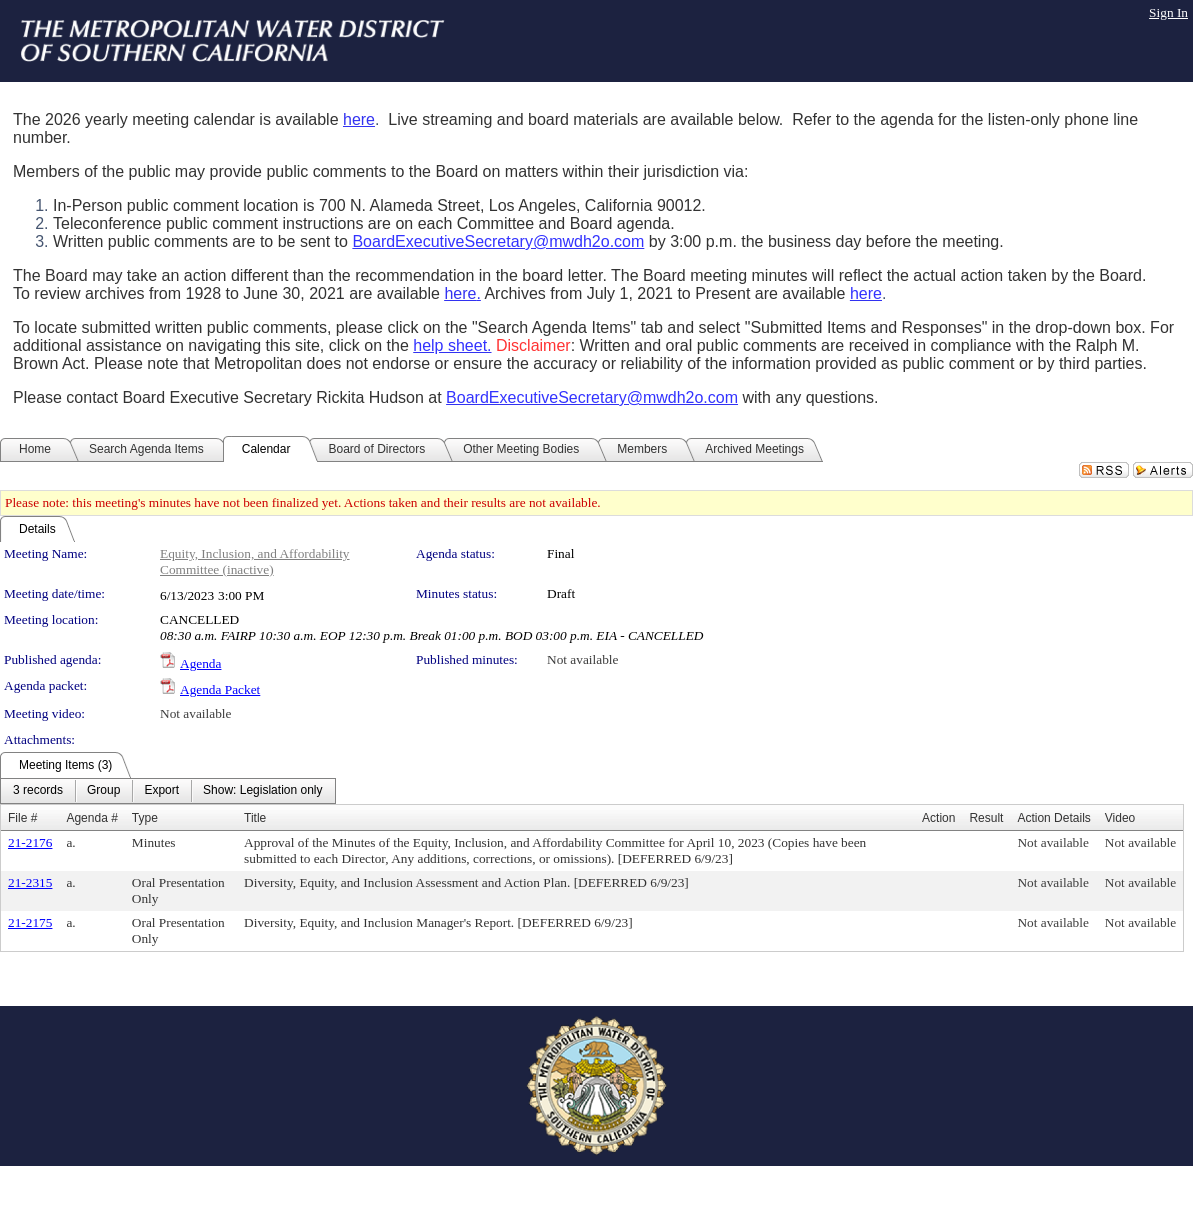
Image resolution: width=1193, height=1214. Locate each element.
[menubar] (168, 791)
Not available (582, 659)
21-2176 (30, 842)
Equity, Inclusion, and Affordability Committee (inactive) (255, 561)
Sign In (1168, 12)
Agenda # (91, 818)
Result (986, 818)
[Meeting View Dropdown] (262, 791)
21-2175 (30, 922)
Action (938, 818)
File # (22, 818)
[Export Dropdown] (161, 791)
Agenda (200, 663)
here (359, 119)
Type (145, 818)
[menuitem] (38, 791)
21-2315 (30, 882)
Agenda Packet (220, 689)
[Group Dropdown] (103, 791)
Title (255, 818)
